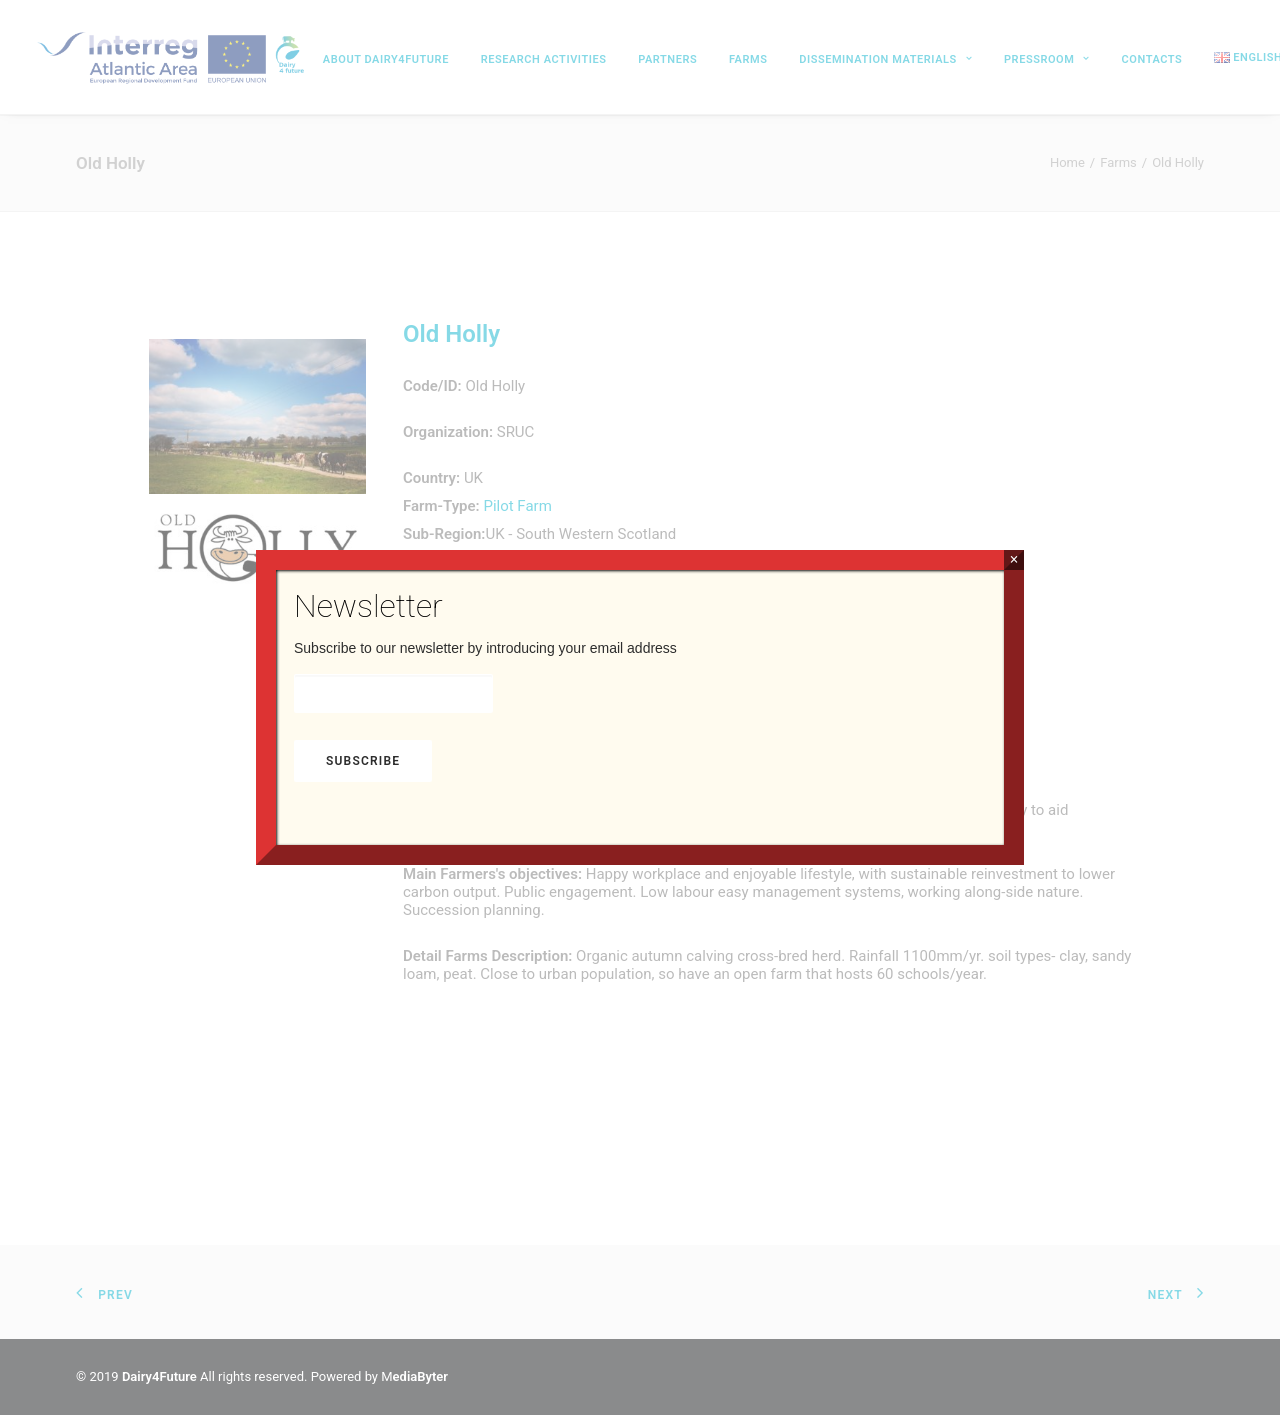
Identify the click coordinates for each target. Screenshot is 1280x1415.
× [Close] (1013, 559)
